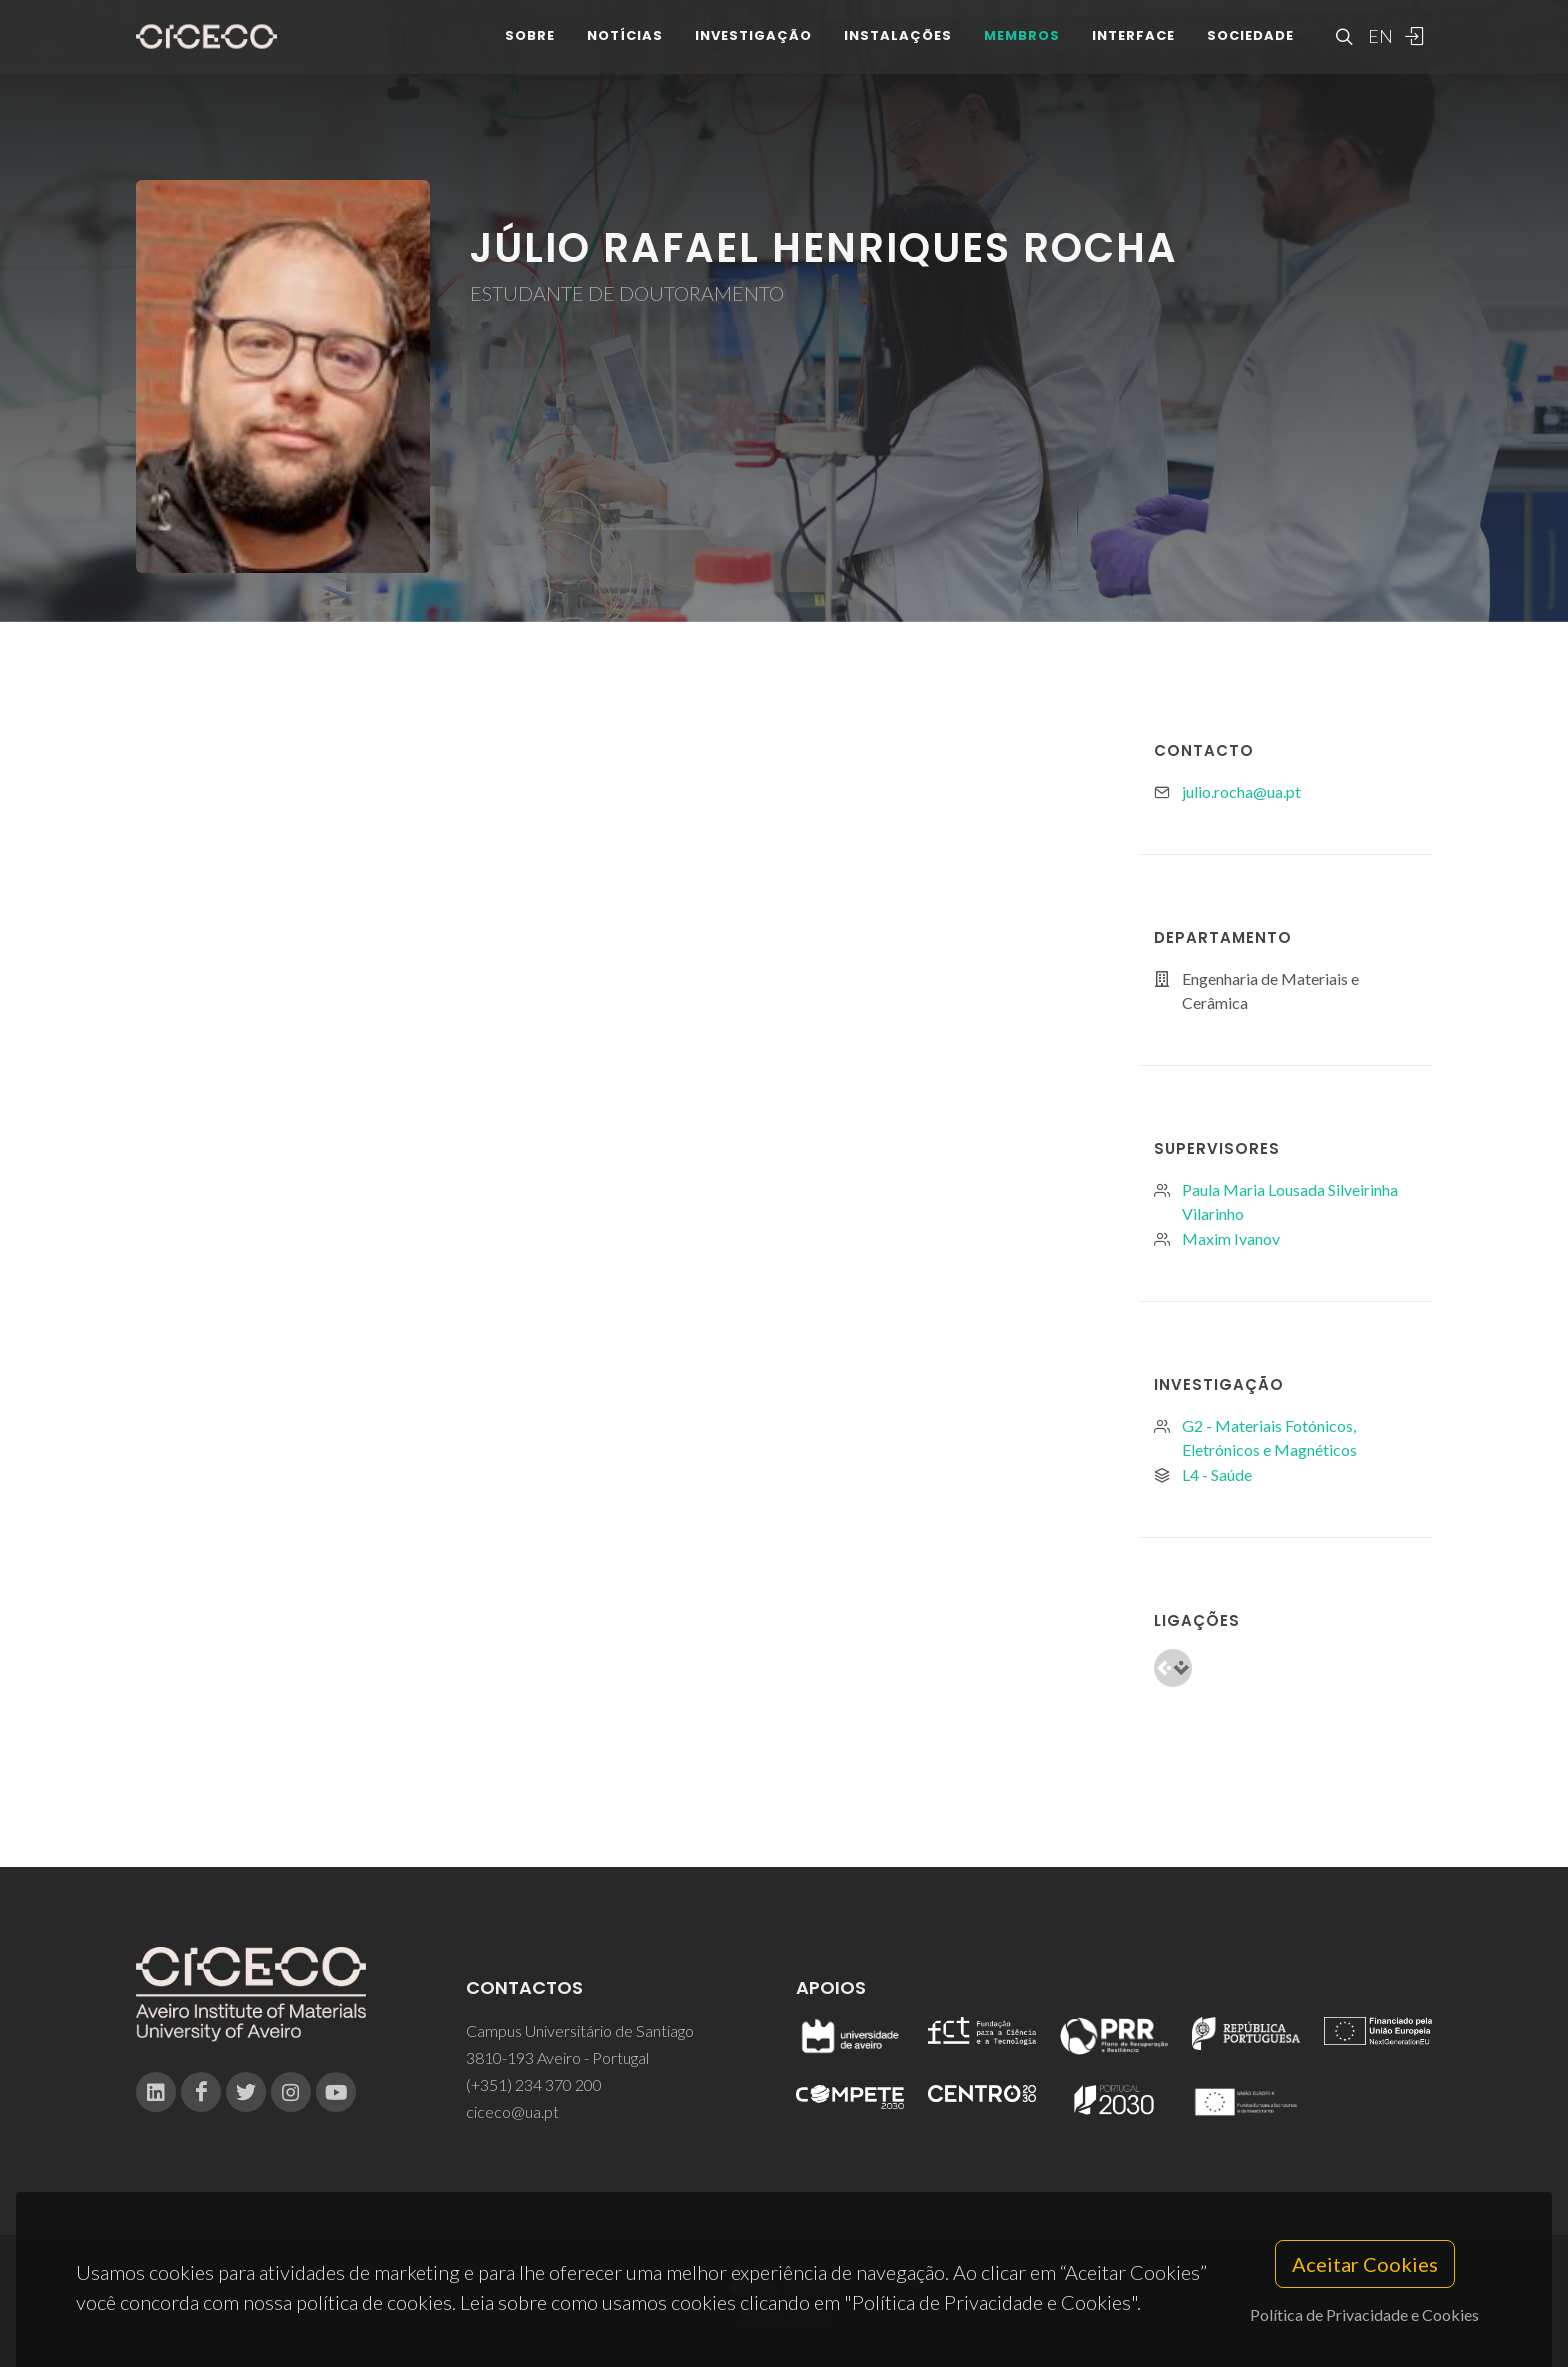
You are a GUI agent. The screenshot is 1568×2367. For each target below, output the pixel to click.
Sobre (530, 49)
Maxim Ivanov (1231, 1238)
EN (1378, 50)
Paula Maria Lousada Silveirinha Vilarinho (1290, 1201)
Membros (1022, 49)
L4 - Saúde (1217, 1474)
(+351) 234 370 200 (534, 2084)
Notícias (625, 49)
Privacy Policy (782, 2313)
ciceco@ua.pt (512, 2111)
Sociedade (1250, 49)
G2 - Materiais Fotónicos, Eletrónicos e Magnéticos (1269, 1437)
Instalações (898, 49)
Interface (1133, 49)
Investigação (753, 49)
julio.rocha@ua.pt (1241, 791)
